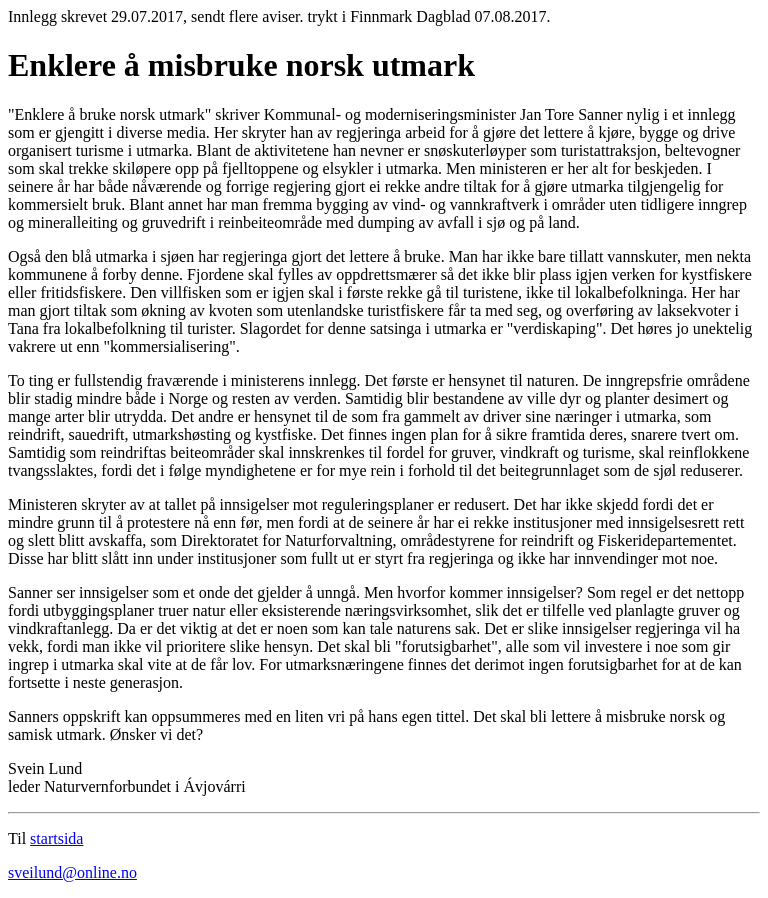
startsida (56, 838)
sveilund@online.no (72, 872)
